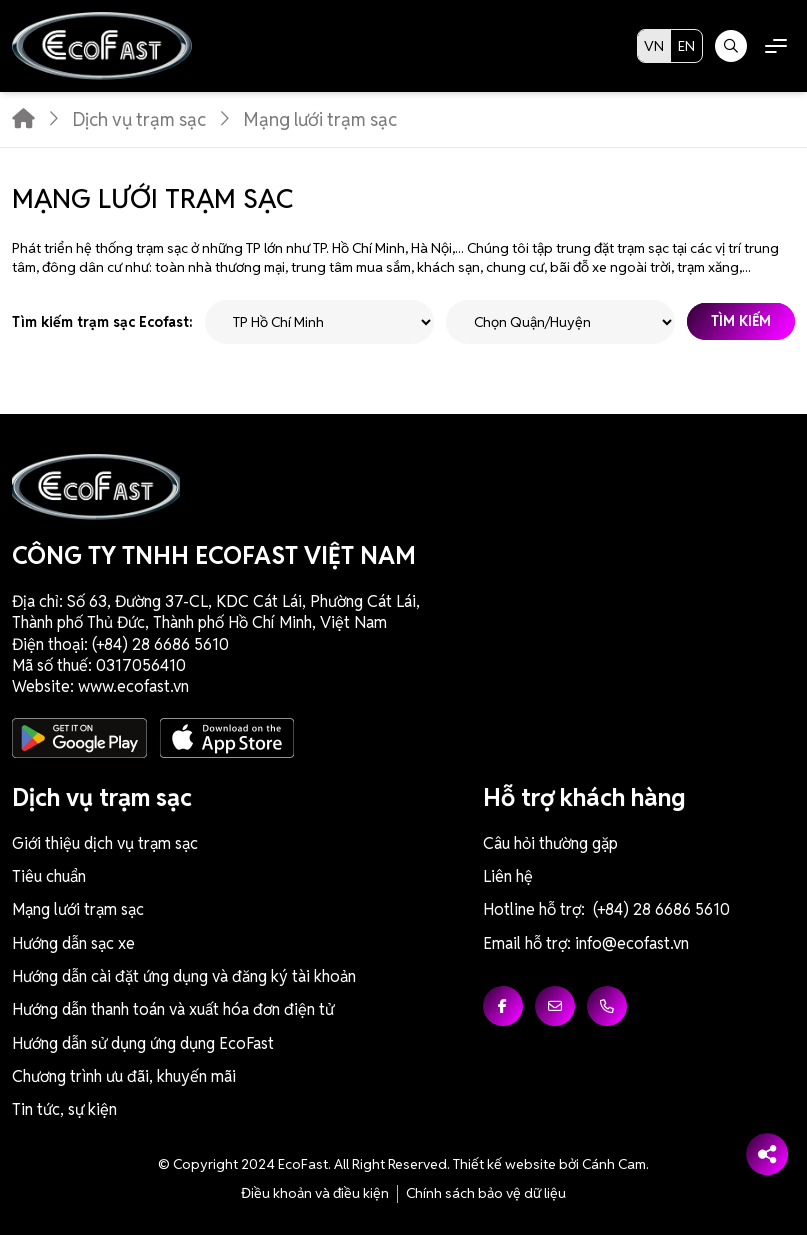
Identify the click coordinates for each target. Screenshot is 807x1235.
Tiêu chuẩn (49, 876)
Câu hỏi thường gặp (550, 843)
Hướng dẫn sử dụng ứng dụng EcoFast (143, 1043)
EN (686, 46)
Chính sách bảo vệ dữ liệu (486, 1193)
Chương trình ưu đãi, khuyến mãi (124, 1076)
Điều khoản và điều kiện (315, 1193)
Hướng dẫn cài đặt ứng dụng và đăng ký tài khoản (184, 976)
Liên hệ (508, 876)
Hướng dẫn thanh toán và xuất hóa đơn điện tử (173, 1009)
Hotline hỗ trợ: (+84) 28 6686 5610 (606, 909)
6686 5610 (191, 644)
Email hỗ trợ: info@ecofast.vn (586, 943)
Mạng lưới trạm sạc (78, 909)
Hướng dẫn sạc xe (73, 943)
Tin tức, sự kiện (64, 1109)
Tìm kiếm (741, 322)
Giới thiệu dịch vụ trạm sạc (105, 843)
